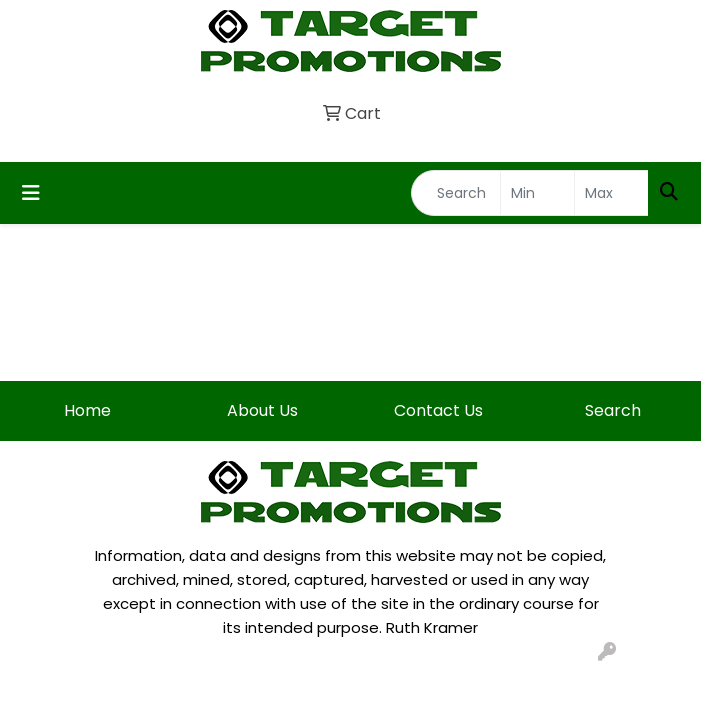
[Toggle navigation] (31, 193)
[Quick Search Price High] (611, 193)
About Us (262, 410)
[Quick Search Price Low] (537, 193)
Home (87, 410)
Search (613, 410)
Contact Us (438, 410)
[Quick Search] (456, 193)
